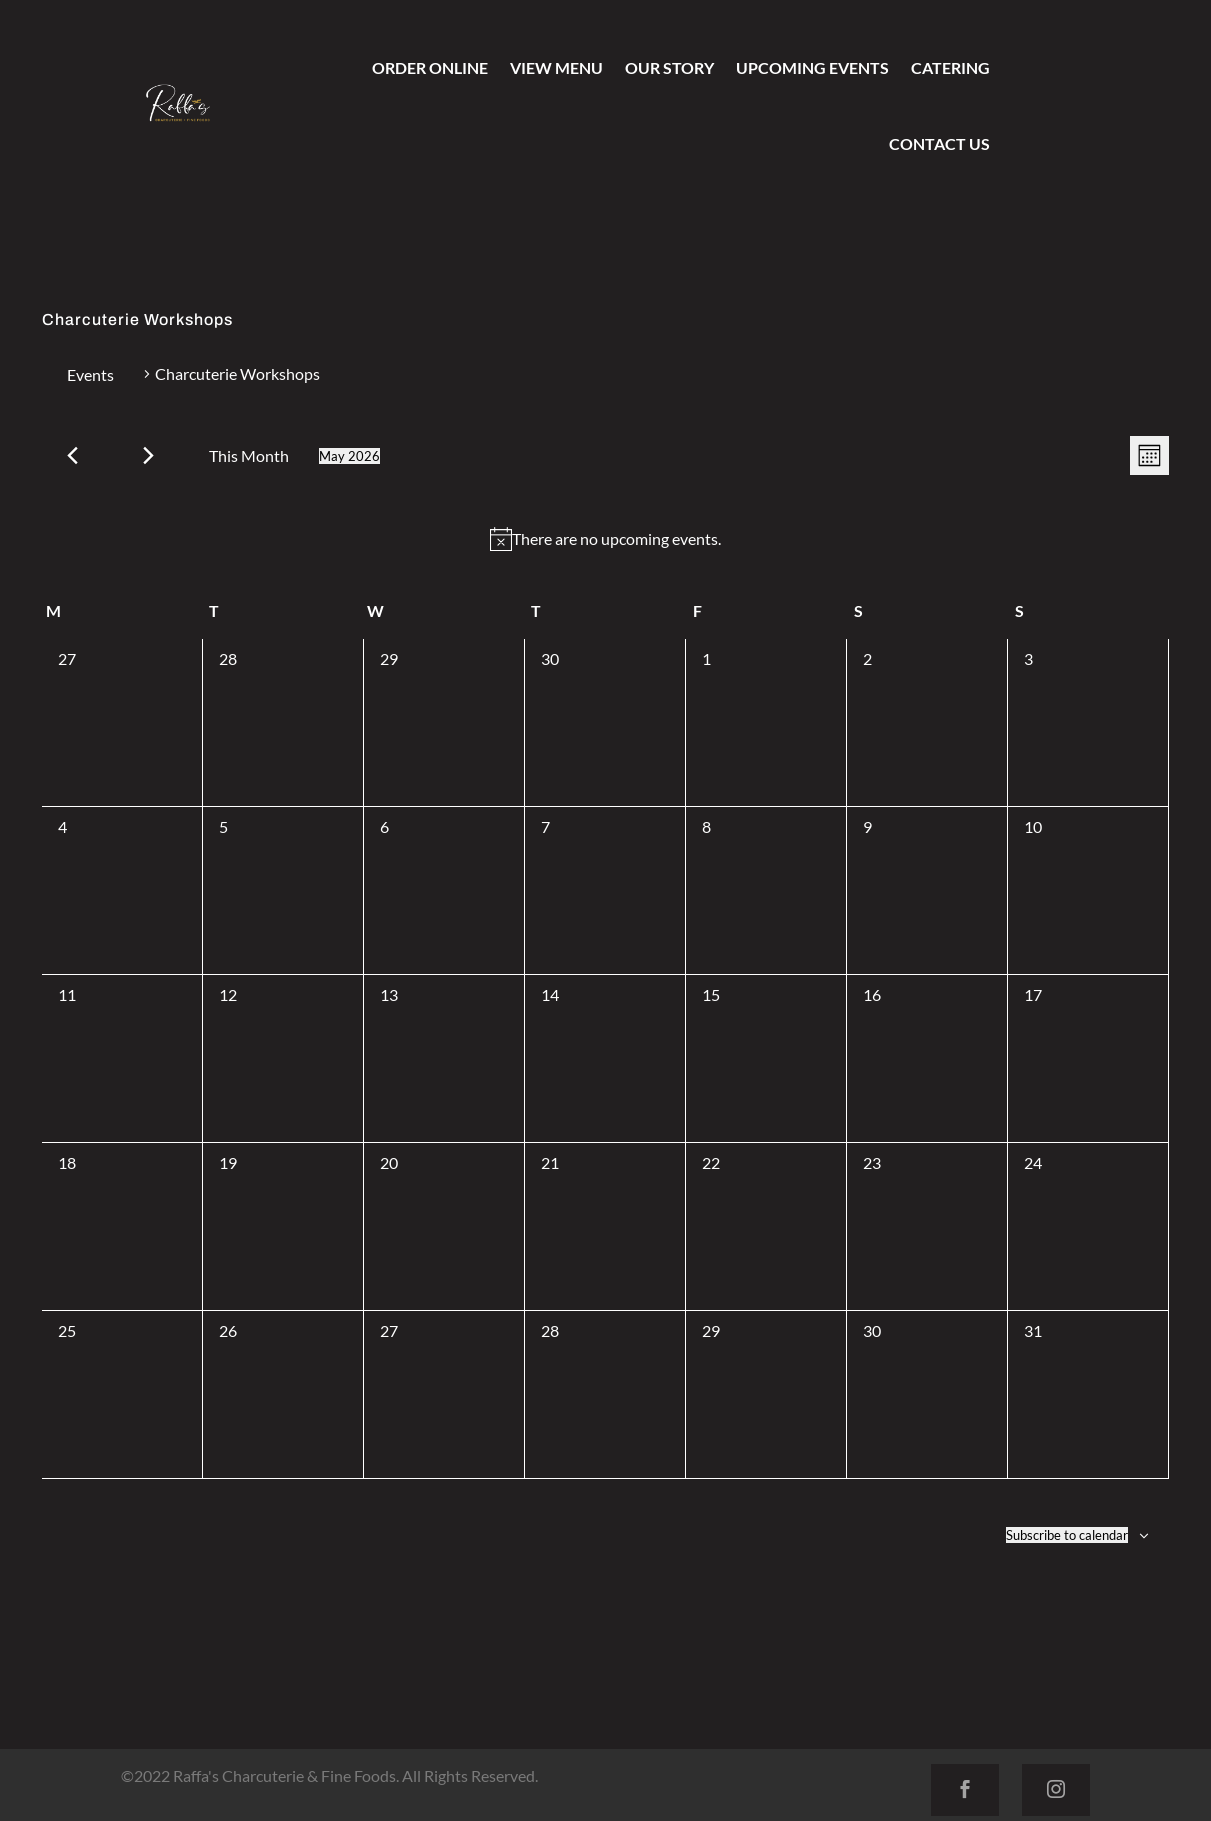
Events (90, 374)
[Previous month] (72, 455)
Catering (950, 67)
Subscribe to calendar (1067, 1535)
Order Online (430, 67)
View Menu (556, 67)
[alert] (605, 539)
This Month (249, 455)
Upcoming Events (812, 67)
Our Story (669, 67)
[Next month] (148, 455)
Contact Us (939, 143)
